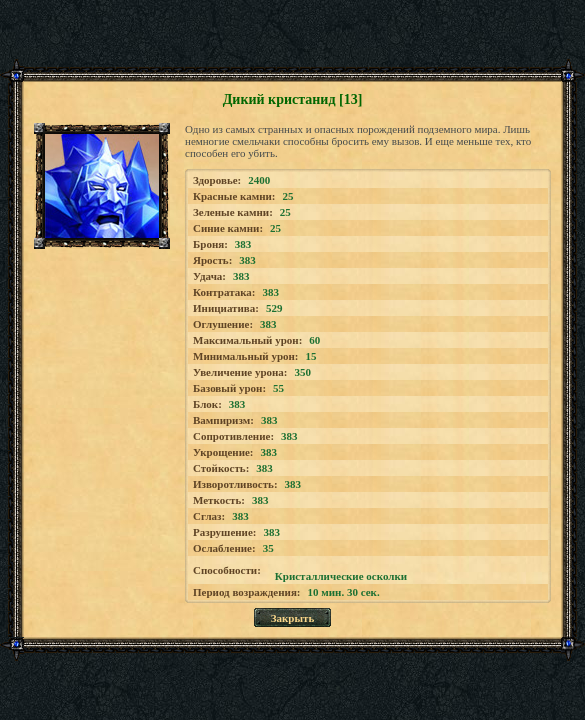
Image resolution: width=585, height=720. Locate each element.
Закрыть (293, 618)
